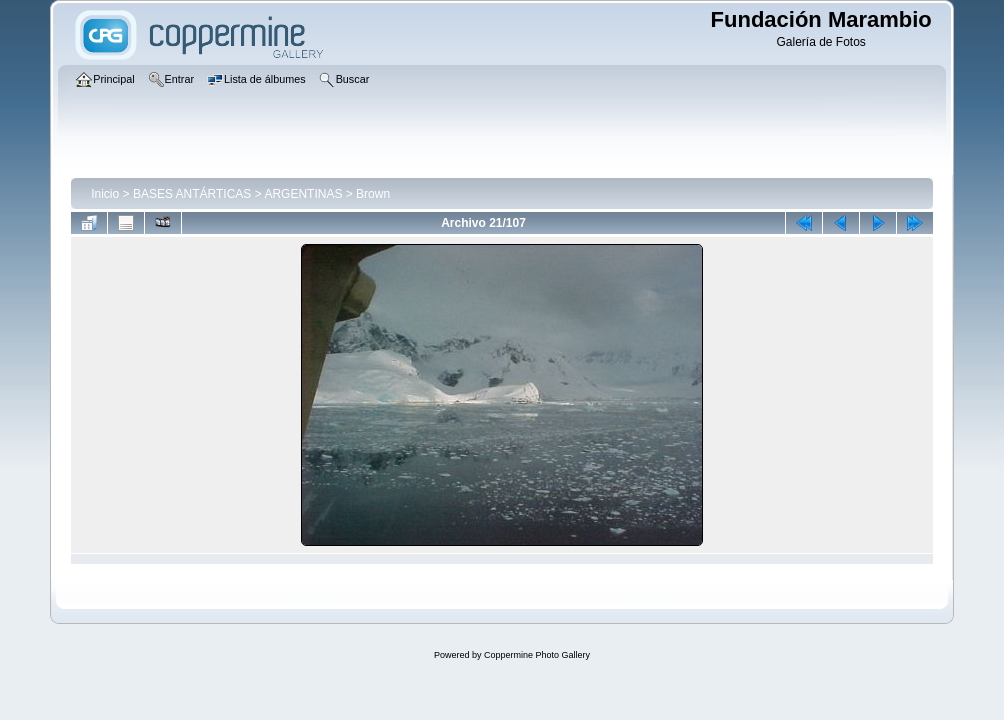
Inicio (105, 194)
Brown (373, 194)
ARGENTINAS (303, 194)
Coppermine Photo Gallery (537, 655)
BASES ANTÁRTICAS (192, 194)
